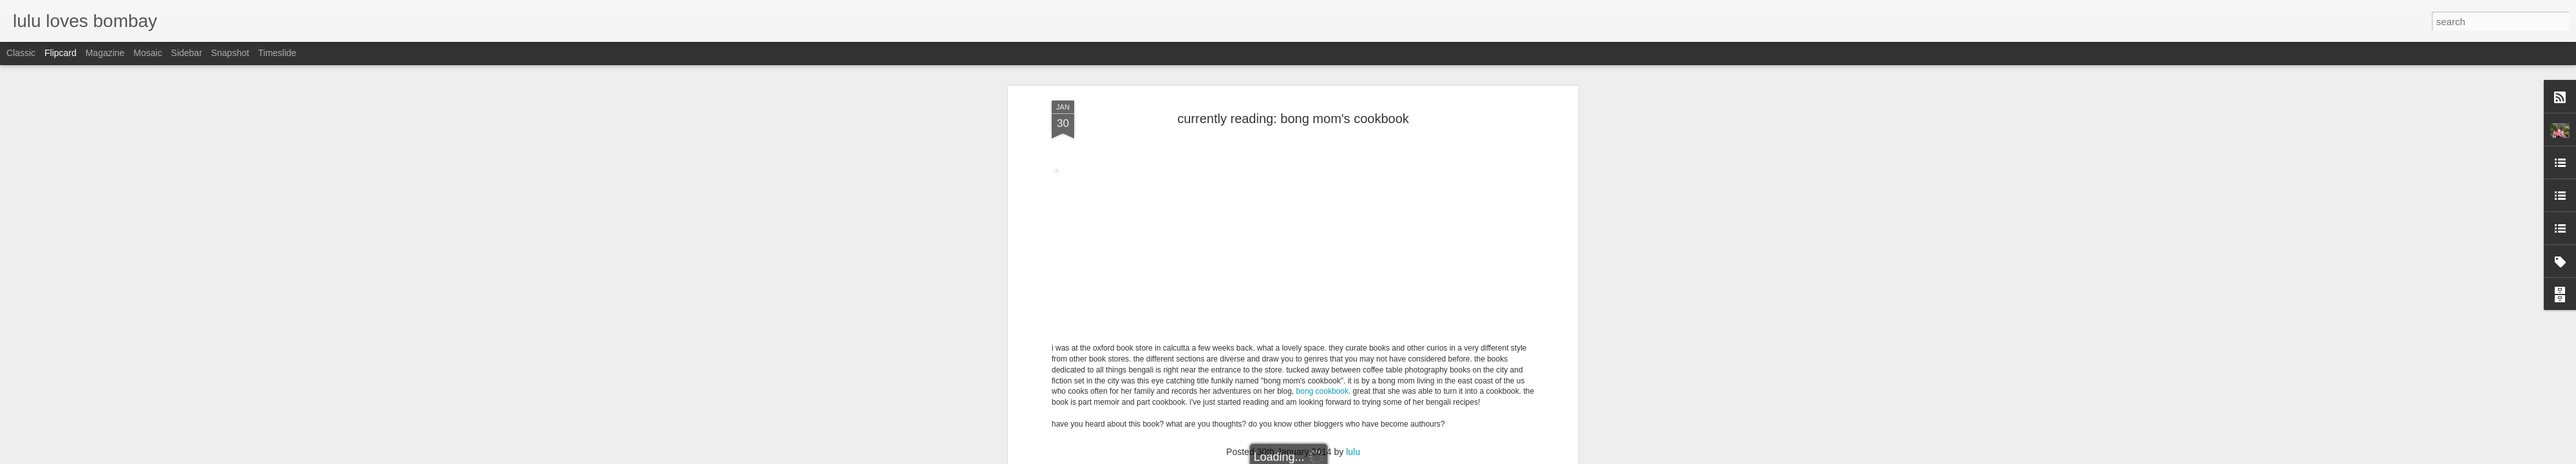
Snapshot (230, 53)
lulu (1353, 163)
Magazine (105, 53)
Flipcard (60, 53)
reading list (1309, 180)
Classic (20, 53)
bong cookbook (1322, 102)
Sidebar (186, 53)
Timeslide (277, 53)
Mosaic (147, 53)
